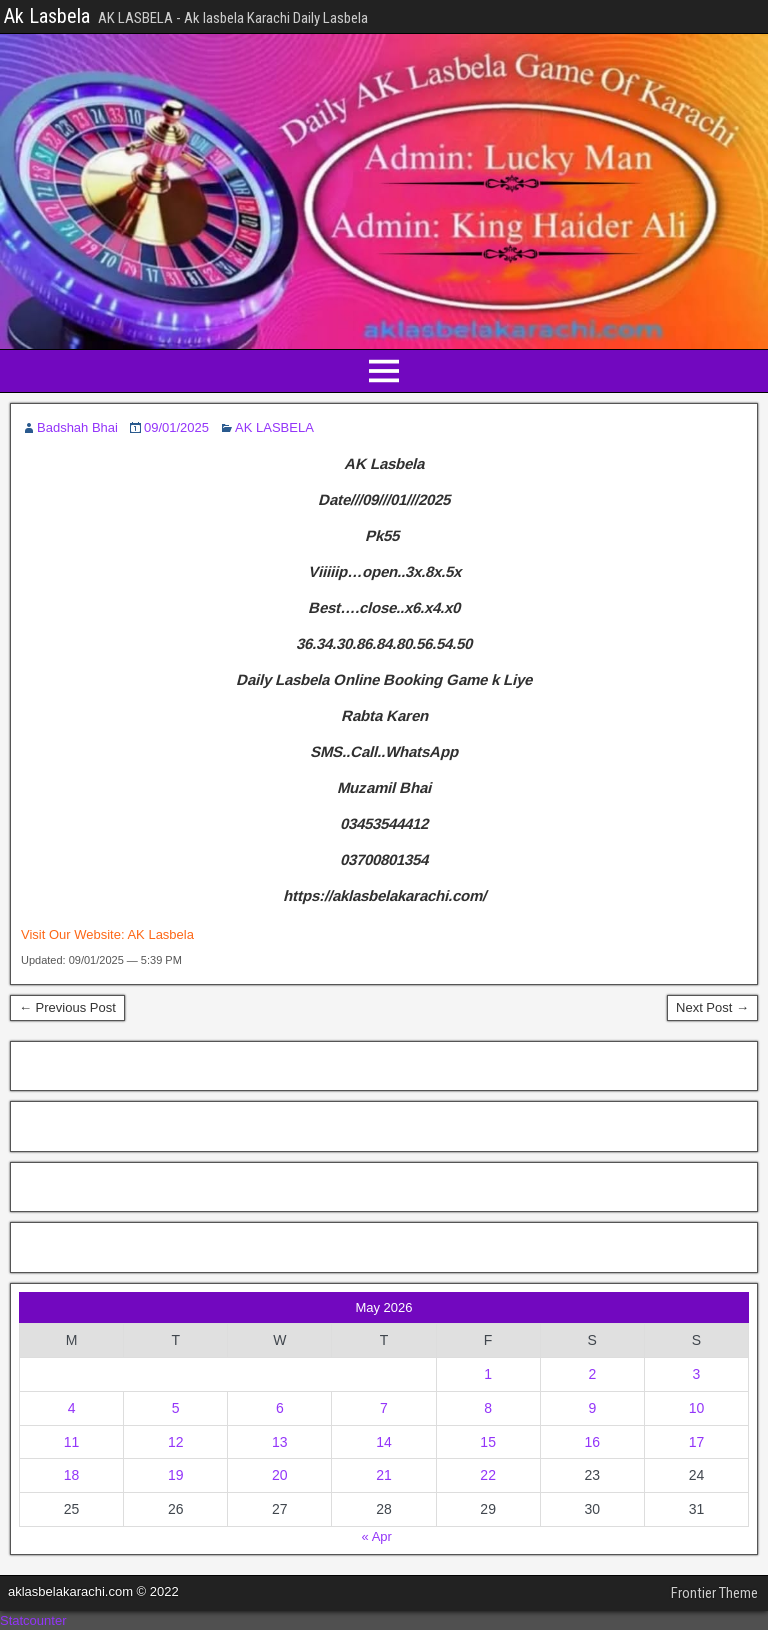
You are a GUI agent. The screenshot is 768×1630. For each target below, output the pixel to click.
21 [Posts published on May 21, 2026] (384, 1475)
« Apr (377, 1536)
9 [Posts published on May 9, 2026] (592, 1408)
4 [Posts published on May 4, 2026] (72, 1408)
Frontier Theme (714, 1593)
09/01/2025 (176, 427)
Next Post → (712, 1007)
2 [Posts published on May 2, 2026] (592, 1374)
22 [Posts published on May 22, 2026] (488, 1475)
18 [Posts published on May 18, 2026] (72, 1475)
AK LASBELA (274, 427)
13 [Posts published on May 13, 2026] (280, 1442)
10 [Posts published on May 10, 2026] (697, 1408)
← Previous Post (67, 1007)
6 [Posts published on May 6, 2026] (280, 1408)
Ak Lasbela (47, 16)
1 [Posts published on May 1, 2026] (488, 1374)
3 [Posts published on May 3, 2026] (697, 1374)
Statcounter (33, 1620)
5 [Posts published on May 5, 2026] (176, 1408)
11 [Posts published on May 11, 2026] (72, 1442)
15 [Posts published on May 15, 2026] (488, 1442)
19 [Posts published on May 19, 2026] (176, 1475)
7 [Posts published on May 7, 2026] (384, 1408)
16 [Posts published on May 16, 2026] (592, 1442)
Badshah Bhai (77, 427)
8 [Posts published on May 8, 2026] (488, 1408)
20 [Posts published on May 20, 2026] (280, 1475)
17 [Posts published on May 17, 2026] (697, 1442)
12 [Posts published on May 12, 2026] (176, 1442)
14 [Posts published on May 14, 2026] (384, 1442)
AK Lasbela (160, 934)
